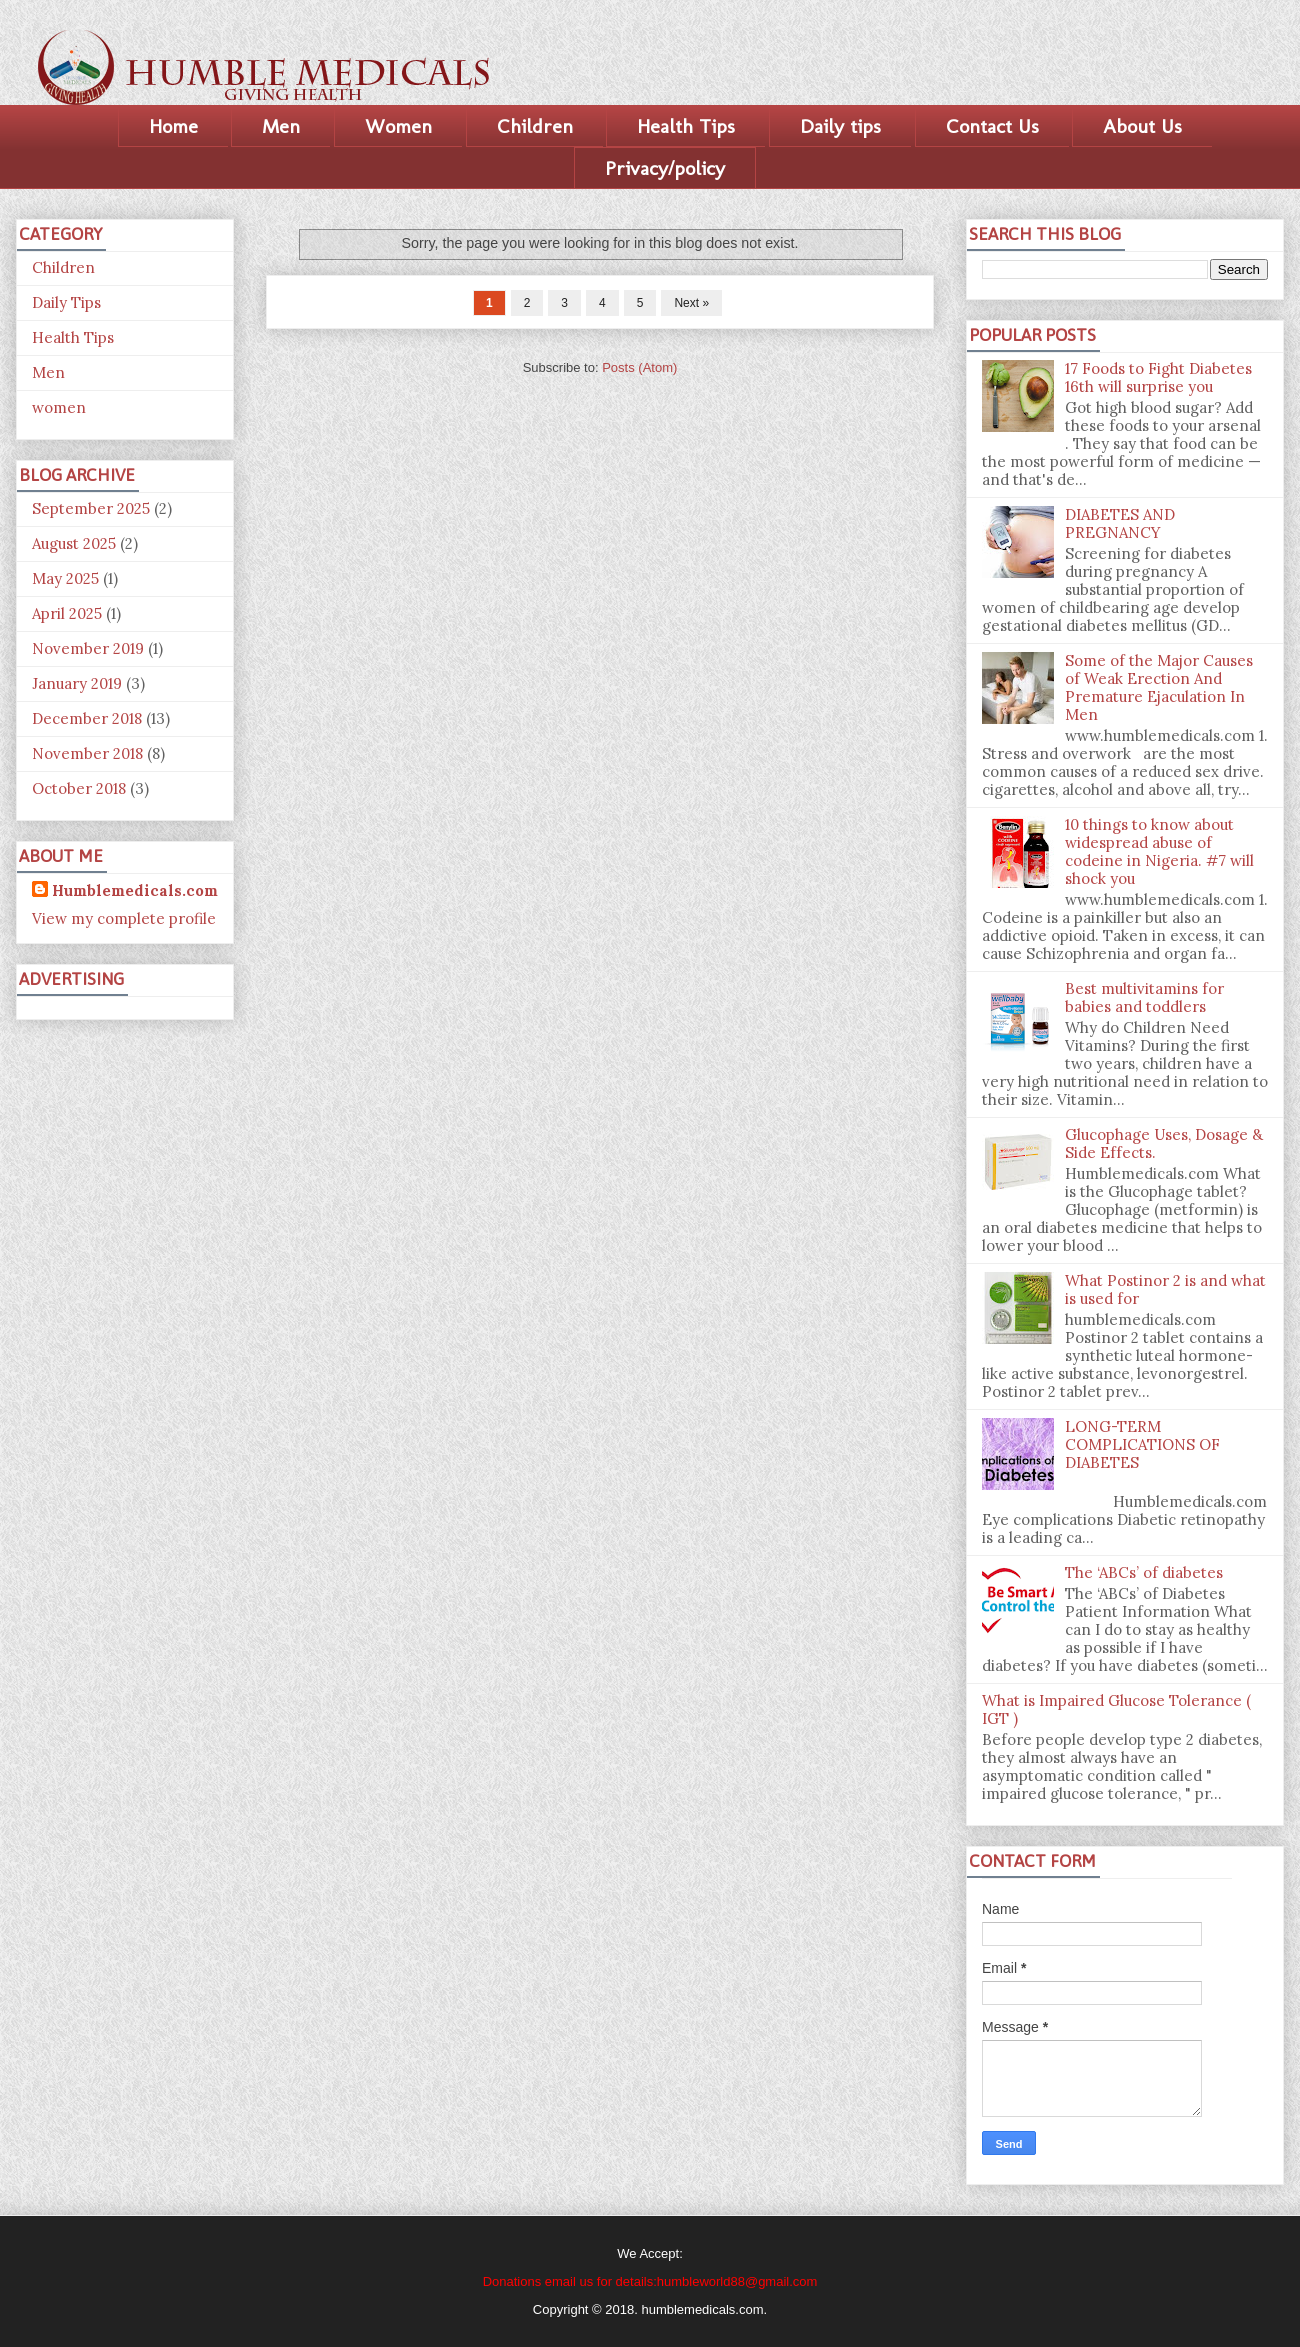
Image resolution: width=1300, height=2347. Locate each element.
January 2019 (77, 683)
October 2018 (79, 788)
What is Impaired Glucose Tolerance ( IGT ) (1116, 1709)
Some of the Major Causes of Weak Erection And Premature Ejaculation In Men (1159, 687)
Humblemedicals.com (135, 890)
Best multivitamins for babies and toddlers (1144, 997)
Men (281, 126)
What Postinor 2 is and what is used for (1165, 1289)
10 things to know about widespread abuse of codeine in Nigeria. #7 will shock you (1159, 851)
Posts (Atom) (639, 367)
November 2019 (88, 648)
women (59, 407)
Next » (691, 303)
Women (398, 126)
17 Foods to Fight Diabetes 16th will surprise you (1158, 377)
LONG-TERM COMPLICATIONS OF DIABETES (1142, 1444)
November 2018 (87, 753)
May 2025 (65, 578)
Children (535, 126)
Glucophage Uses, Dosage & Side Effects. (1164, 1143)
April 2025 (67, 613)
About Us (1142, 126)
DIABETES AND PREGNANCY (1120, 523)
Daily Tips (66, 302)
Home (173, 126)
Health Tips (686, 126)
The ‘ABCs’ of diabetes (1144, 1572)
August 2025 (74, 543)
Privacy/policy (665, 168)
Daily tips (840, 126)
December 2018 (87, 718)
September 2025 (91, 508)
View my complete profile (124, 918)
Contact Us (992, 126)
